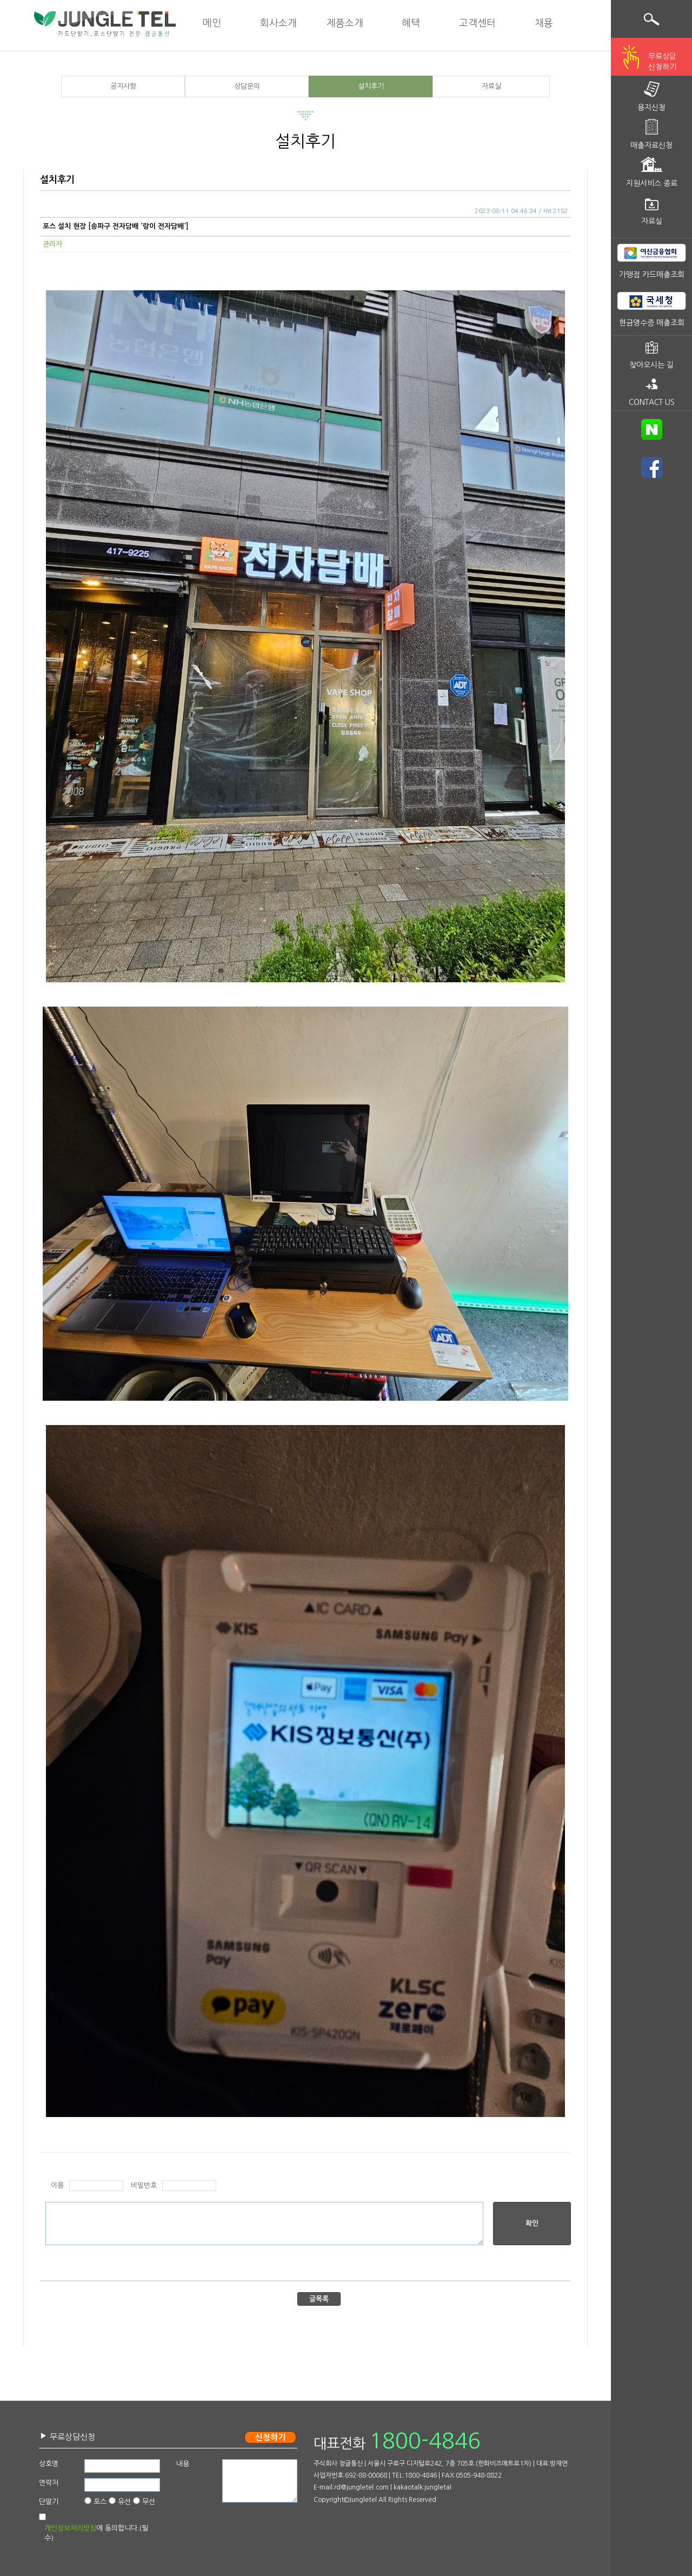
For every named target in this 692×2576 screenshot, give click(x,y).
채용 (544, 23)
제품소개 (345, 23)
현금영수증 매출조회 (651, 323)
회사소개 (278, 23)
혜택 (411, 23)
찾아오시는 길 (651, 365)
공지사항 (123, 86)
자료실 (491, 86)
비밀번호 (144, 2185)
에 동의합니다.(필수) (96, 2533)
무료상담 (662, 62)
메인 (212, 23)
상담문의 (247, 86)
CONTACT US (652, 402)
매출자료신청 (651, 145)
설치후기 (371, 86)
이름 (57, 2185)
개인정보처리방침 (70, 2528)
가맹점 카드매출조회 (651, 274)
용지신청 (651, 107)
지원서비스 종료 (651, 183)
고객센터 (477, 23)
